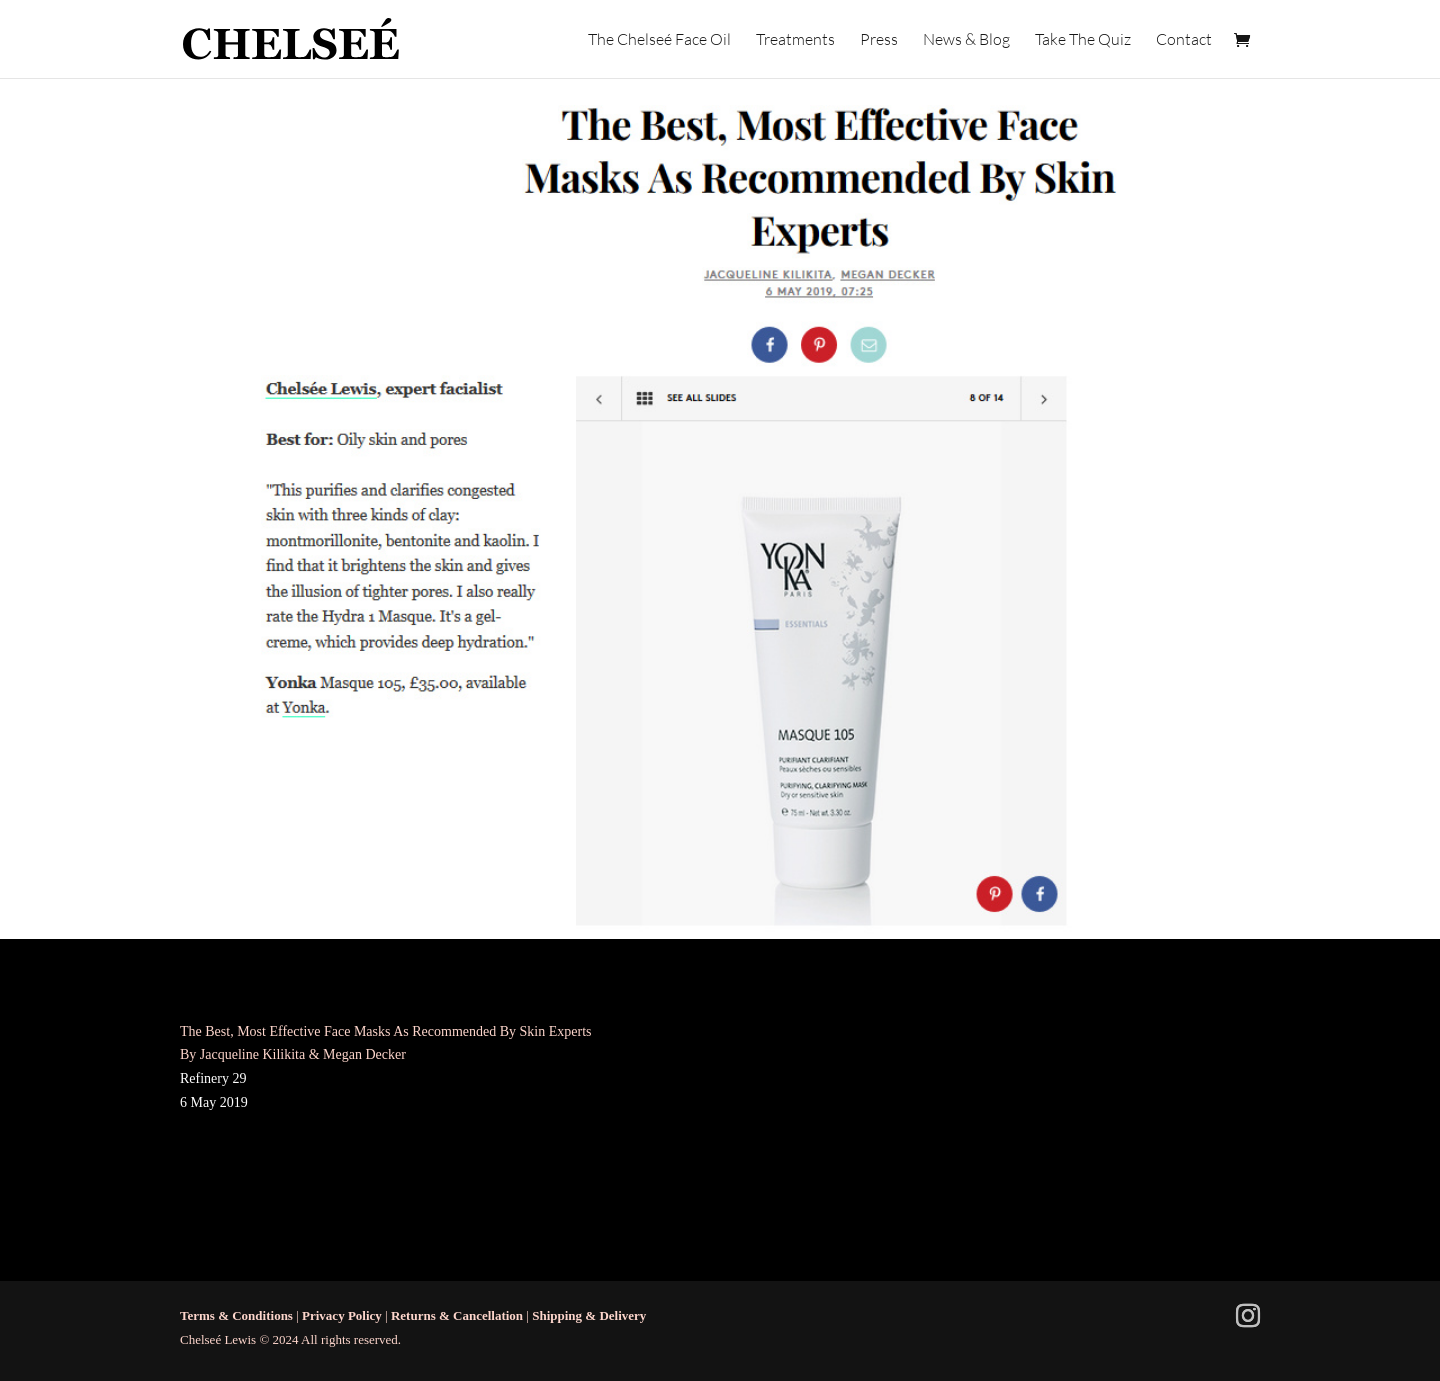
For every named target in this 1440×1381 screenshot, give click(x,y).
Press (879, 40)
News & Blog (966, 40)
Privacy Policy (342, 1315)
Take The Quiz (1083, 40)
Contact (1184, 40)
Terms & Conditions (236, 1315)
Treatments (795, 40)
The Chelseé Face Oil (659, 40)
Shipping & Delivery (589, 1315)
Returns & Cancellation (457, 1315)
